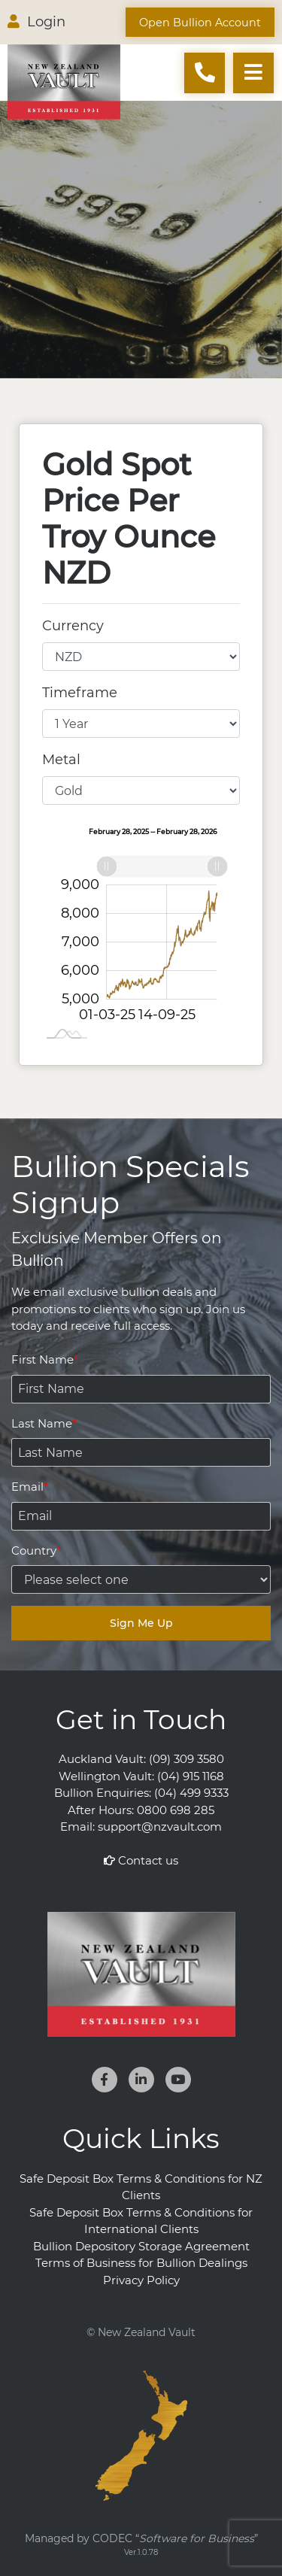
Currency (73, 625)
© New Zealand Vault (141, 2332)
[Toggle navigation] (253, 73)
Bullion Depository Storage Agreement (141, 2246)
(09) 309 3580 (186, 1759)
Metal (61, 759)
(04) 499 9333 (191, 1793)
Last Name (41, 1423)
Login (36, 22)
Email (27, 1486)
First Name (42, 1359)
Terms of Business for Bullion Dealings (141, 2263)
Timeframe (79, 692)
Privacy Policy (141, 2280)
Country (34, 1550)
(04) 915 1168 (190, 1776)
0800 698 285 (175, 1810)
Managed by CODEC (141, 2538)
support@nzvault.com (160, 1826)
